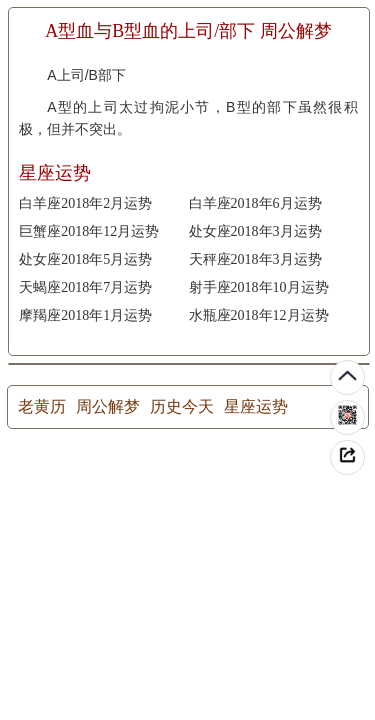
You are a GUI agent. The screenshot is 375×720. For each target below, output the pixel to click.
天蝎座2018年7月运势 (85, 287)
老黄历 (42, 406)
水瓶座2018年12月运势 (259, 315)
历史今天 (182, 406)
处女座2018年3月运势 (255, 231)
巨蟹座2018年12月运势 (89, 231)
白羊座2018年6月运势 (255, 203)
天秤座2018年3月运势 (255, 259)
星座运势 (256, 406)
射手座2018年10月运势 (259, 287)
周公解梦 (108, 406)
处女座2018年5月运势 (85, 259)
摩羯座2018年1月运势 (85, 315)
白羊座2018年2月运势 (85, 203)
